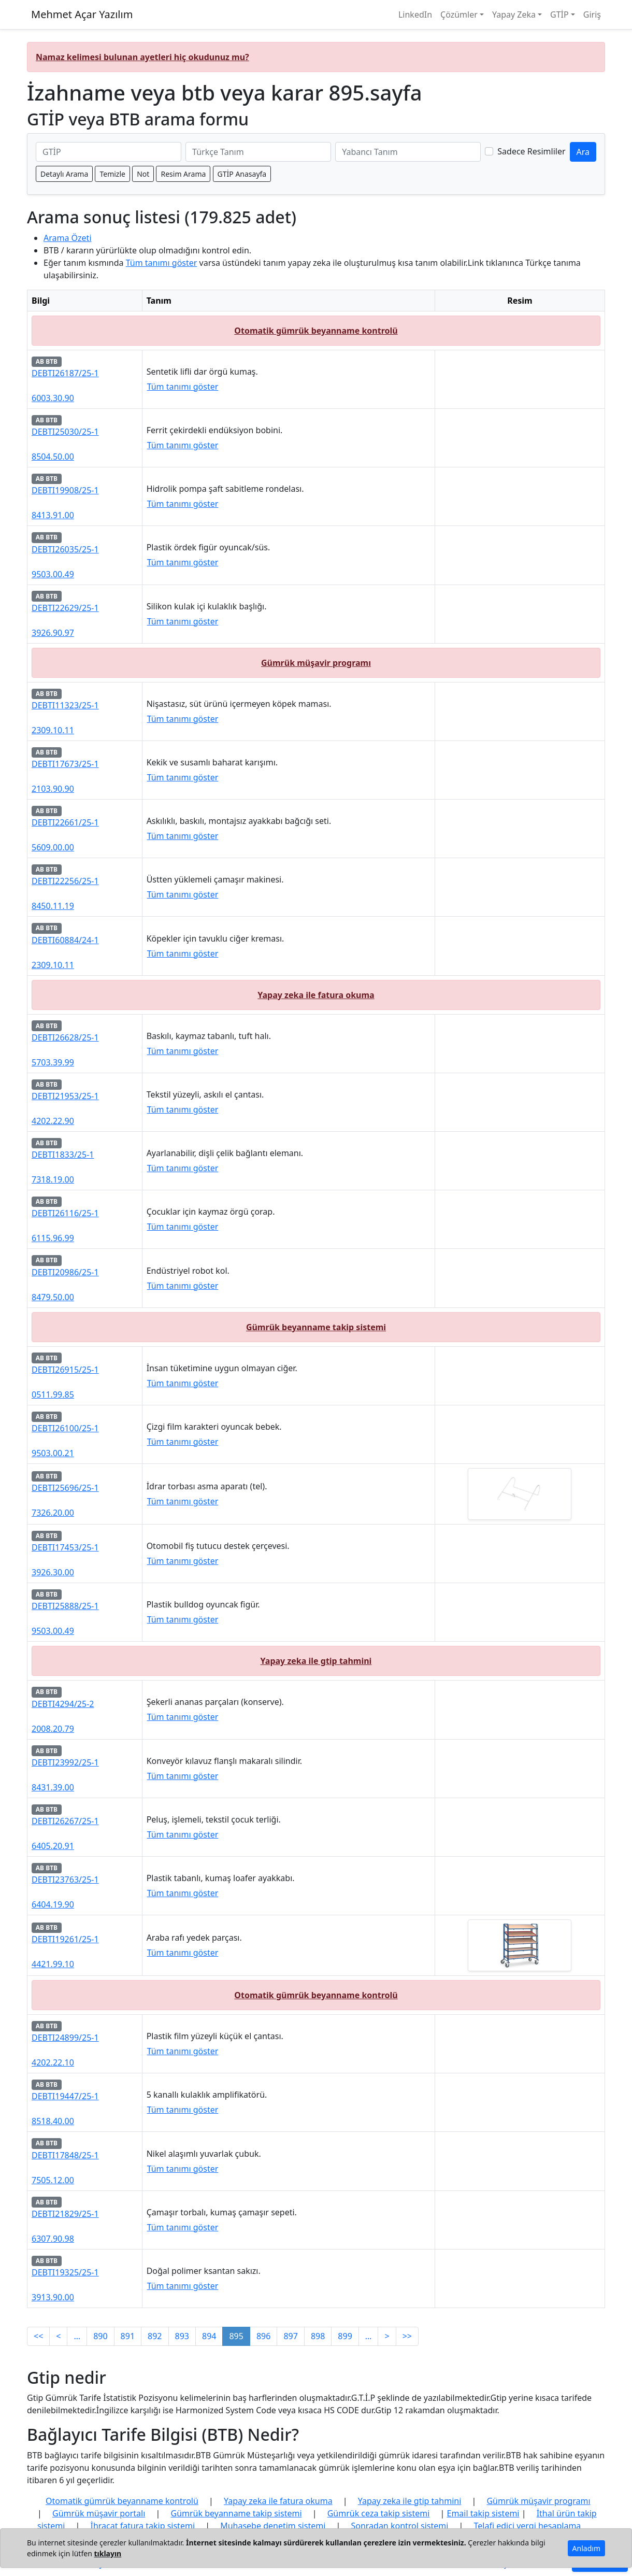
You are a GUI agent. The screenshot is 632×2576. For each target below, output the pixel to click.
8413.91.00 (53, 515)
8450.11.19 (53, 906)
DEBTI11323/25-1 (65, 705)
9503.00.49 (53, 574)
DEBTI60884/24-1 (65, 940)
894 (209, 2336)
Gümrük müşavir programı (316, 662)
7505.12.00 (53, 2180)
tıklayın (107, 2553)
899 (345, 2336)
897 (290, 2336)
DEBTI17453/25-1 (65, 1547)
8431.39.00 (53, 1787)
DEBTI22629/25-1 (65, 608)
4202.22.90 (53, 1121)
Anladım (586, 2548)
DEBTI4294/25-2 (63, 1704)
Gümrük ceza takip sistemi (378, 2513)
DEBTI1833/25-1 (63, 1154)
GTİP (559, 14)
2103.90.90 (53, 788)
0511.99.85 (53, 1394)
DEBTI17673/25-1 (65, 764)
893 (182, 2336)
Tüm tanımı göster (161, 262)
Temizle (112, 174)
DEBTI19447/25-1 (65, 2096)
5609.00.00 (53, 847)
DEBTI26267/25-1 (65, 1821)
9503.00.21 (53, 1453)
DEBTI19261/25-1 (65, 1939)
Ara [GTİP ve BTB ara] (583, 152)
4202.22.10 (53, 2062)
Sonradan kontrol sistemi (399, 2525)
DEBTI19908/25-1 (65, 490)
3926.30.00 (53, 1572)
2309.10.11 (53, 730)
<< (38, 2336)
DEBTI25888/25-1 (65, 1606)
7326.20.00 (53, 1512)
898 (318, 2336)
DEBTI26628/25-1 (65, 1037)
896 (263, 2336)
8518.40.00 (53, 2121)
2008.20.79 (53, 1728)
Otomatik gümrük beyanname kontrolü (315, 330)
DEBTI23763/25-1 (65, 1879)
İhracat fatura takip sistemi (143, 2525)
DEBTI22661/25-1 (65, 822)
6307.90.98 (53, 2238)
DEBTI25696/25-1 (65, 1487)
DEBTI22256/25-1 (65, 881)
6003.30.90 (53, 398)
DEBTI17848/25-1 (65, 2155)
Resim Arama (183, 174)
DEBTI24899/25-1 (65, 2037)
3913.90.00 (53, 2297)
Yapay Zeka (514, 14)
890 (100, 2336)
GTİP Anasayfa (242, 174)
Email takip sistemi (483, 2513)
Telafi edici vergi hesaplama (527, 2525)
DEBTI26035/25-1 (65, 549)
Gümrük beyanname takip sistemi (316, 1327)
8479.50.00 (53, 1297)
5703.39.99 (53, 1062)
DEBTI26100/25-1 (65, 1428)
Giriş (592, 14)
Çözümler (459, 14)
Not (143, 174)
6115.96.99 (53, 1238)
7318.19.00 (53, 1179)
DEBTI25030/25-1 (65, 431)
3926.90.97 (53, 632)
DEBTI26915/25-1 (65, 1369)
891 (128, 2336)
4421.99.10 (53, 1964)
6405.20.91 (53, 1846)
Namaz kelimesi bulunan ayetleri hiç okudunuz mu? (142, 57)
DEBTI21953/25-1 (65, 1096)
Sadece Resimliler (531, 151)
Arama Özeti (68, 238)
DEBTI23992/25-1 (65, 1762)
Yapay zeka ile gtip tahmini (316, 1661)
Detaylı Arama (64, 174)
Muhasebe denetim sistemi (272, 2525)
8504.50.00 (53, 456)
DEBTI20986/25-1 (65, 1272)
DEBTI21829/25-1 (65, 2213)
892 (155, 2336)
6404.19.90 (53, 1904)
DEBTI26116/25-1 (65, 1213)
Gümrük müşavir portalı (98, 2513)
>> (407, 2336)
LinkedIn (415, 14)
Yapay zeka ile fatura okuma (315, 995)
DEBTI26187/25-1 (65, 373)
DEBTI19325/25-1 (65, 2272)
